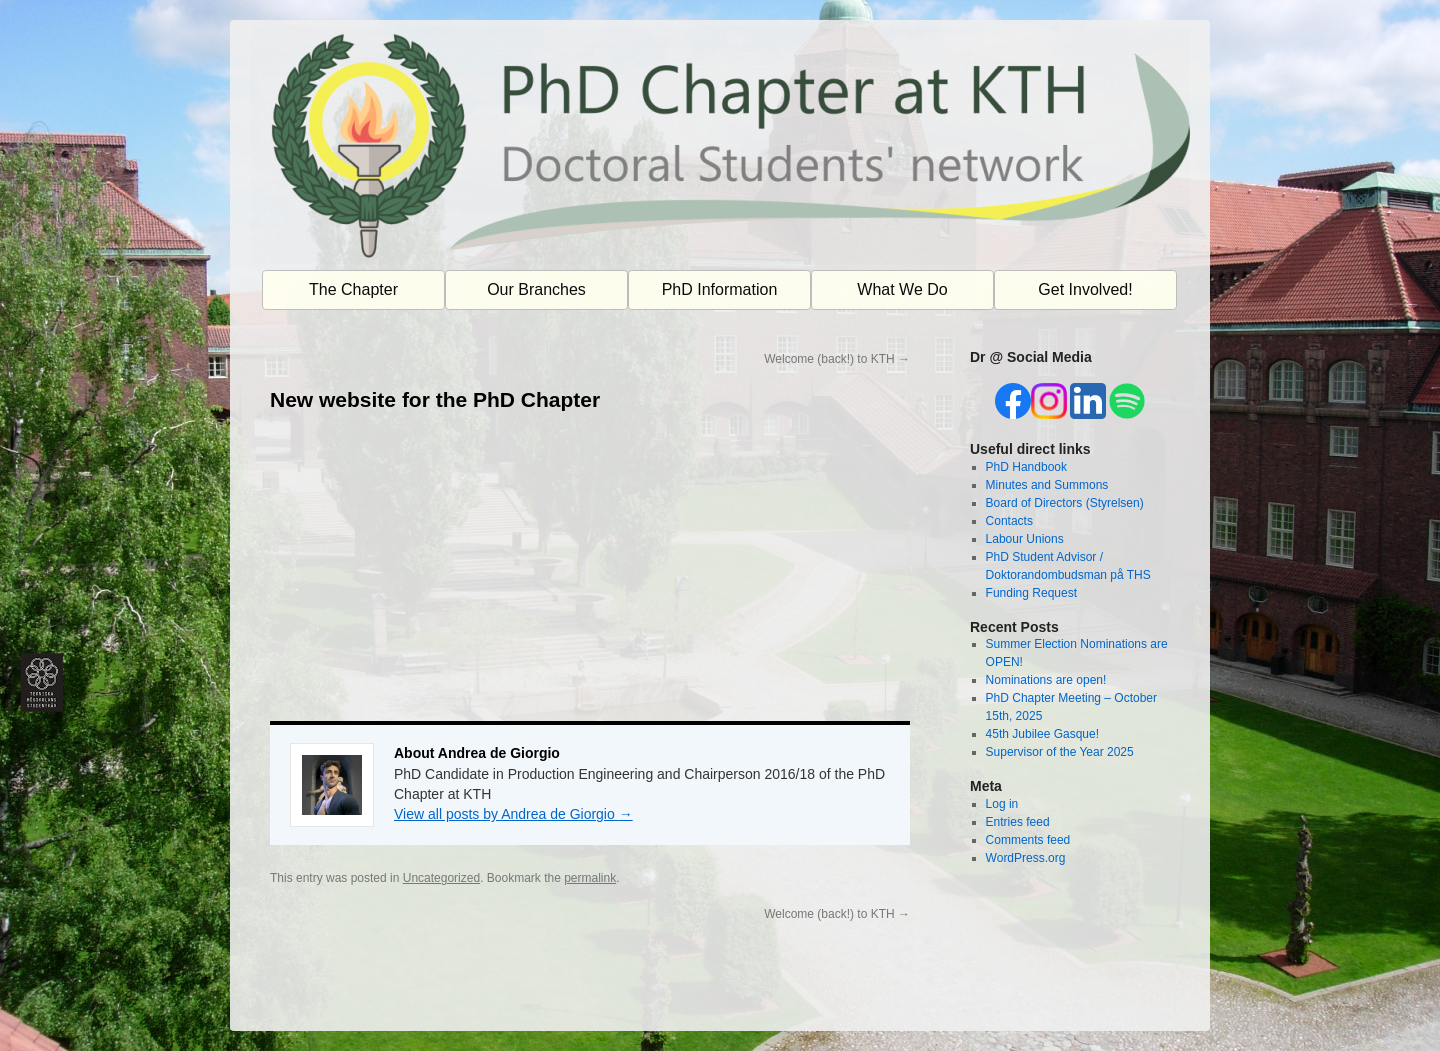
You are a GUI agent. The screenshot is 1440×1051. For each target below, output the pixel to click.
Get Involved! (1085, 289)
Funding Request (1031, 593)
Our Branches (536, 289)
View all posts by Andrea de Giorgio (513, 814)
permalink (590, 878)
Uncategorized (441, 878)
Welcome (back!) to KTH (837, 359)
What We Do (902, 289)
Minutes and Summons (1047, 485)
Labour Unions (1025, 539)
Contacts (1009, 521)
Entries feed (1018, 822)
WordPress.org (1026, 858)
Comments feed (1028, 840)
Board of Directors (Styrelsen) (1065, 503)
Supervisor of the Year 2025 (1060, 752)
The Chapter (353, 289)
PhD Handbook (1026, 467)
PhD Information (720, 289)
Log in (1002, 804)
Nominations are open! (1046, 680)
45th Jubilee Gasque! (1042, 734)
